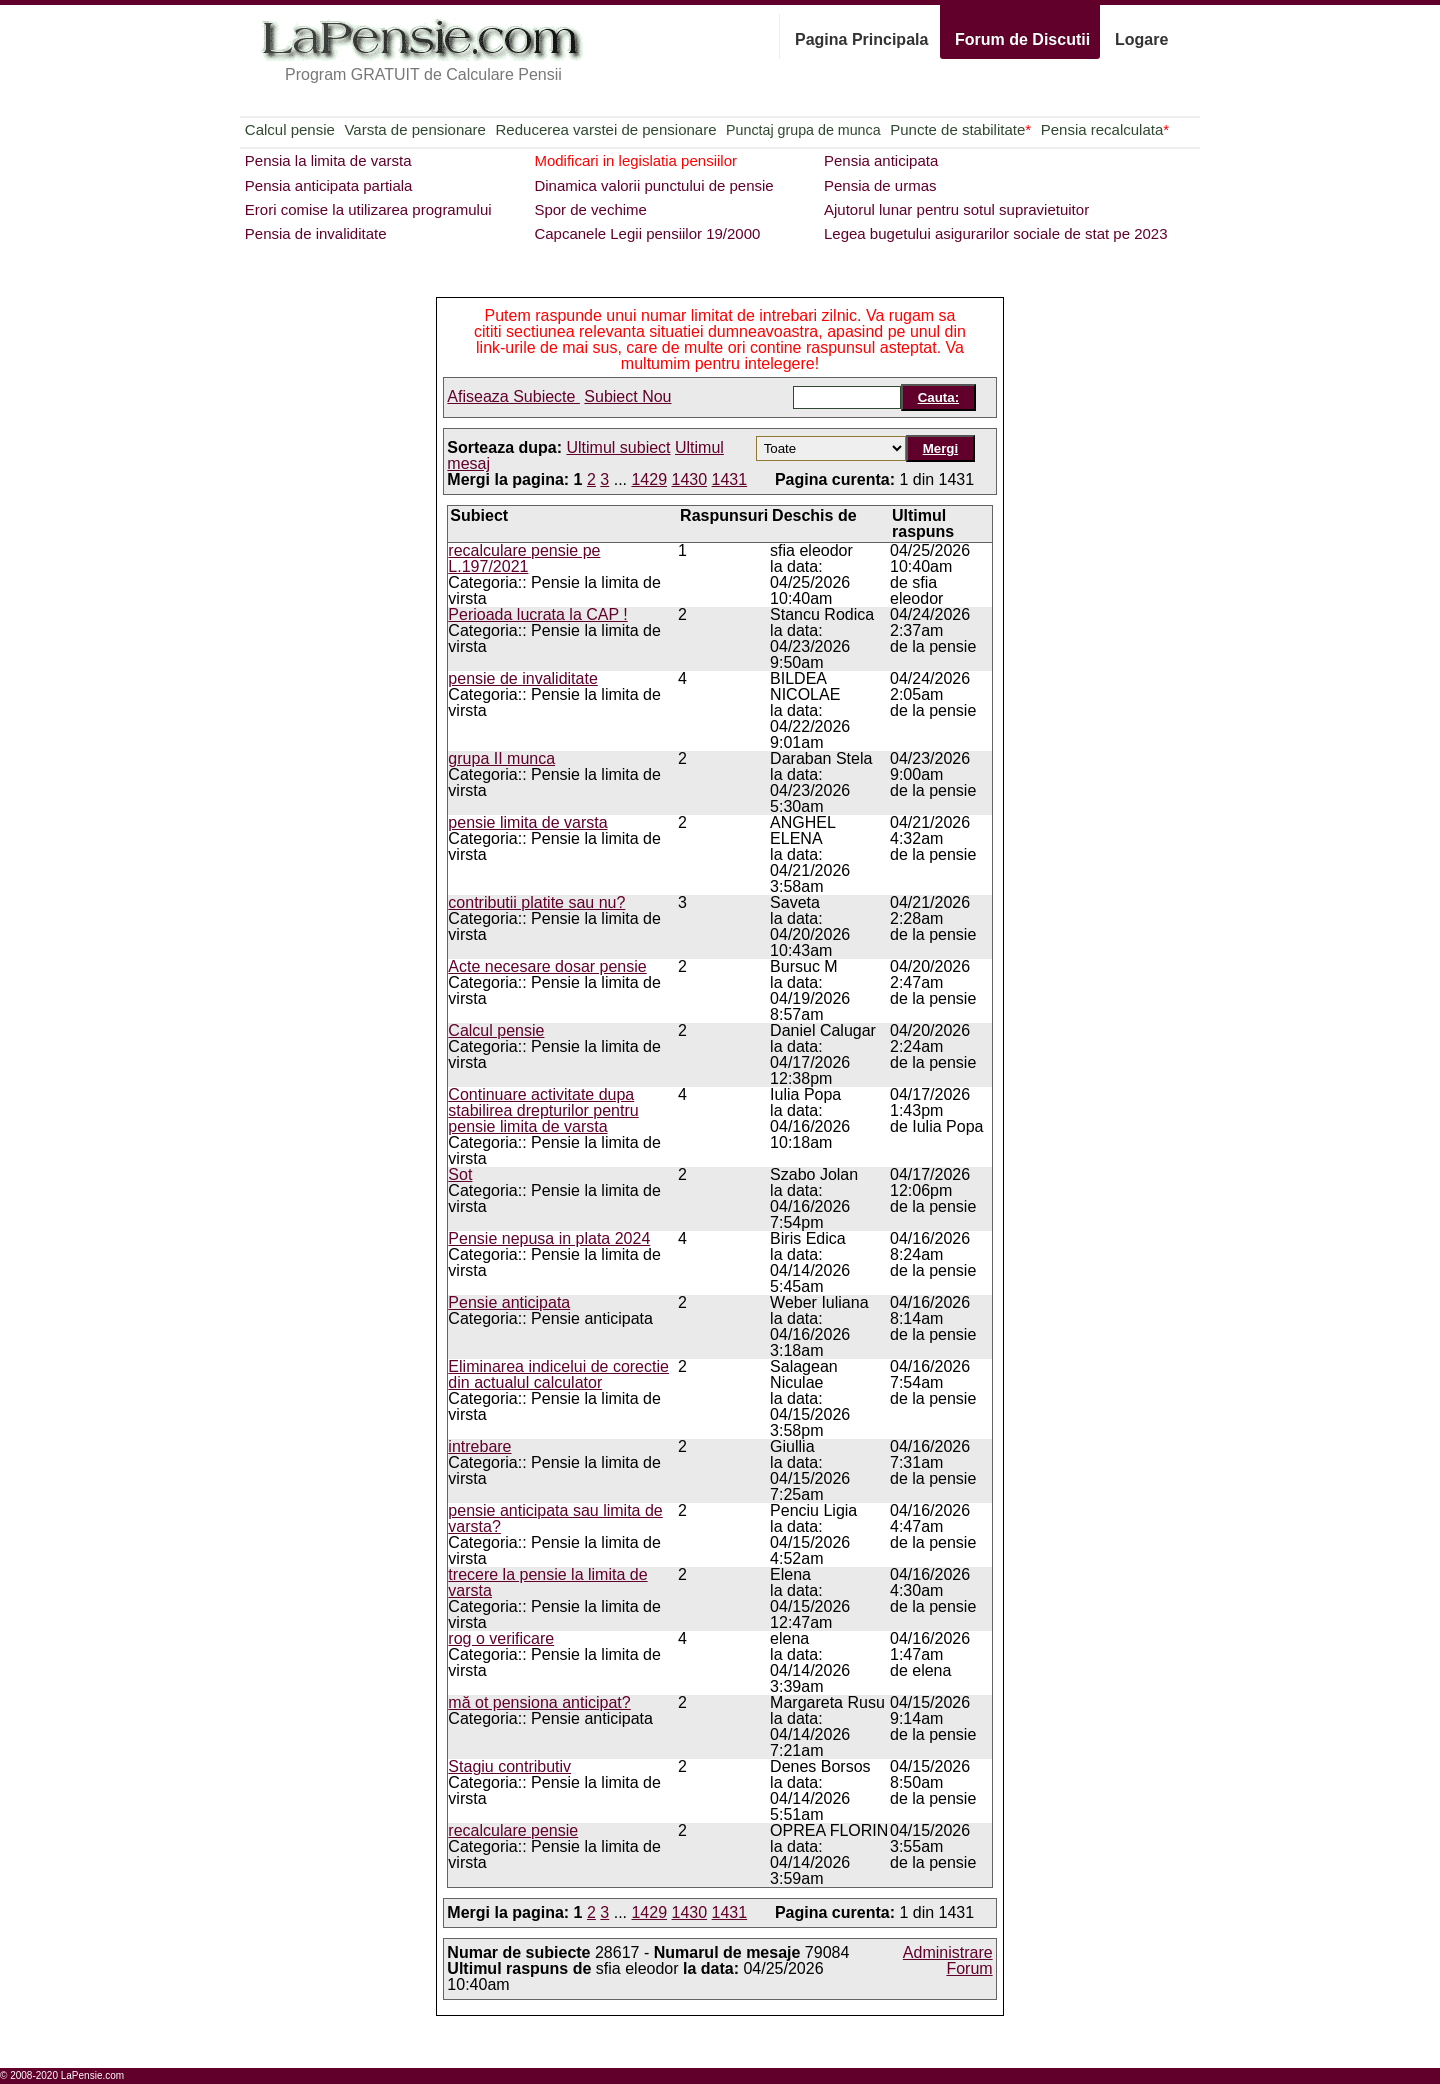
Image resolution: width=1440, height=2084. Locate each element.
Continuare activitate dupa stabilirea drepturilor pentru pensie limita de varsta (543, 1110)
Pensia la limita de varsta (328, 160)
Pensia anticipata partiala (329, 185)
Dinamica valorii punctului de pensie (653, 185)
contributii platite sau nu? (536, 902)
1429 (649, 479)
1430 (690, 479)
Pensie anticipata (509, 1302)
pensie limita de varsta (527, 822)
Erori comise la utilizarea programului (368, 209)
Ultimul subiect (619, 447)
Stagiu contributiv (509, 1766)
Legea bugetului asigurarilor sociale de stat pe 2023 (996, 233)
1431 (730, 479)
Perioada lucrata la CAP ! (537, 614)
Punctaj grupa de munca (803, 130)
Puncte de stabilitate (960, 129)
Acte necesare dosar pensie (547, 966)
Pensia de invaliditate (316, 233)
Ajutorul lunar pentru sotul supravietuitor (956, 209)
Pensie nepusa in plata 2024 (549, 1238)
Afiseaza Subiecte (513, 396)
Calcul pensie (290, 129)
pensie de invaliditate (522, 678)
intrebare (479, 1446)
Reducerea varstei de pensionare (606, 129)
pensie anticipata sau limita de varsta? (555, 1518)
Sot (460, 1174)
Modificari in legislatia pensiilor (635, 160)
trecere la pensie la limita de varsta (547, 1582)
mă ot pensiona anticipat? (539, 1702)
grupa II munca (501, 758)
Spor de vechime (590, 209)
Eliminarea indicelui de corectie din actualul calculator (558, 1374)
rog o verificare (501, 1638)
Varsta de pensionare (414, 129)
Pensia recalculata (1105, 129)
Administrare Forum (948, 1960)
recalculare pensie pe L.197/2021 (524, 558)
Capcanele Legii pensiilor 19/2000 (647, 233)
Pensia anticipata (881, 160)
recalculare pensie (513, 1830)
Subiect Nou (627, 396)
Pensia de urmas (880, 185)
